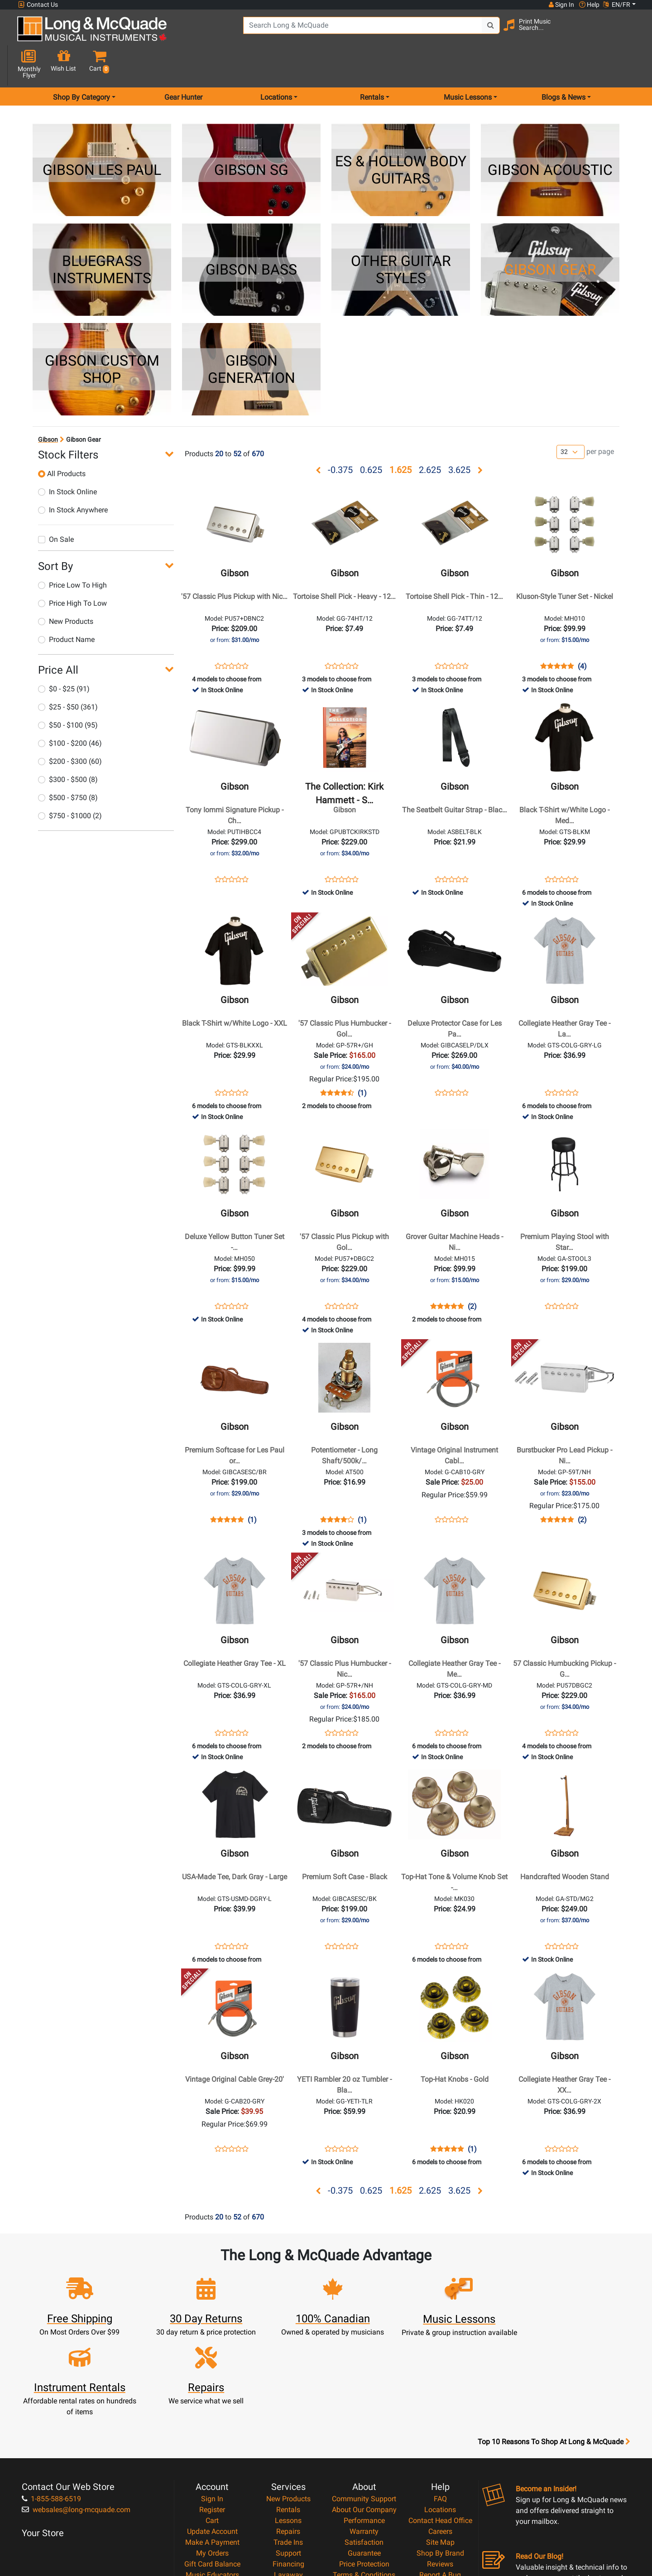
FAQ (440, 2396)
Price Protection (364, 2461)
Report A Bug (440, 2472)
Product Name (66, 607)
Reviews (440, 2461)
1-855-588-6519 (51, 2396)
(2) (472, 1274)
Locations (440, 2407)
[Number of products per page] (570, 420)
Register (212, 2407)
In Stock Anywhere (73, 477)
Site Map (440, 2440)
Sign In (212, 2396)
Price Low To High (72, 553)
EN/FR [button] (616, 4)
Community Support (364, 2396)
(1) (362, 1061)
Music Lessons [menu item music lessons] (468, 65)
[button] (629, 33)
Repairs (288, 2429)
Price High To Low (72, 571)
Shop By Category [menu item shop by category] (81, 65)
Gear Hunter (183, 65)
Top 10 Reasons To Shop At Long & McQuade (553, 2339)
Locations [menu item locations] (276, 65)
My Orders (212, 2450)
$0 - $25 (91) (64, 656)
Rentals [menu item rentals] (372, 65)
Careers (440, 2429)
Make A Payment (212, 2440)
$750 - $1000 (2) (70, 783)
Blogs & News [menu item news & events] (563, 65)
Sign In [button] (561, 4)
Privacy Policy (364, 2483)
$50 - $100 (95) (68, 693)
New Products (65, 589)
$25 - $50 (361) (68, 675)
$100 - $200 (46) (70, 711)
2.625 (430, 437)
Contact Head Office (440, 2418)
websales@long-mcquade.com (76, 2407)
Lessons (288, 2418)
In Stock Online (67, 459)
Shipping (288, 2483)
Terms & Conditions (364, 2472)
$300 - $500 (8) (68, 747)
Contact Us (38, 5)
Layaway (288, 2472)
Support (288, 2450)
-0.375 (340, 437)
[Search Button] (467, 31)
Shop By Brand (440, 2450)
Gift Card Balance (212, 2461)
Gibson (48, 407)
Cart (212, 2418)
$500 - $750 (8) (68, 765)
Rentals (288, 2407)
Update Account (212, 2429)
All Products (62, 441)
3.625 (459, 437)
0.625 (371, 437)
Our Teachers (364, 2505)
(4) (582, 634)
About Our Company (364, 2407)
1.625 (400, 437)
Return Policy (364, 2494)
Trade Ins (288, 2440)
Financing (288, 2461)
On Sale (56, 507)
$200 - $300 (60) (70, 729)
